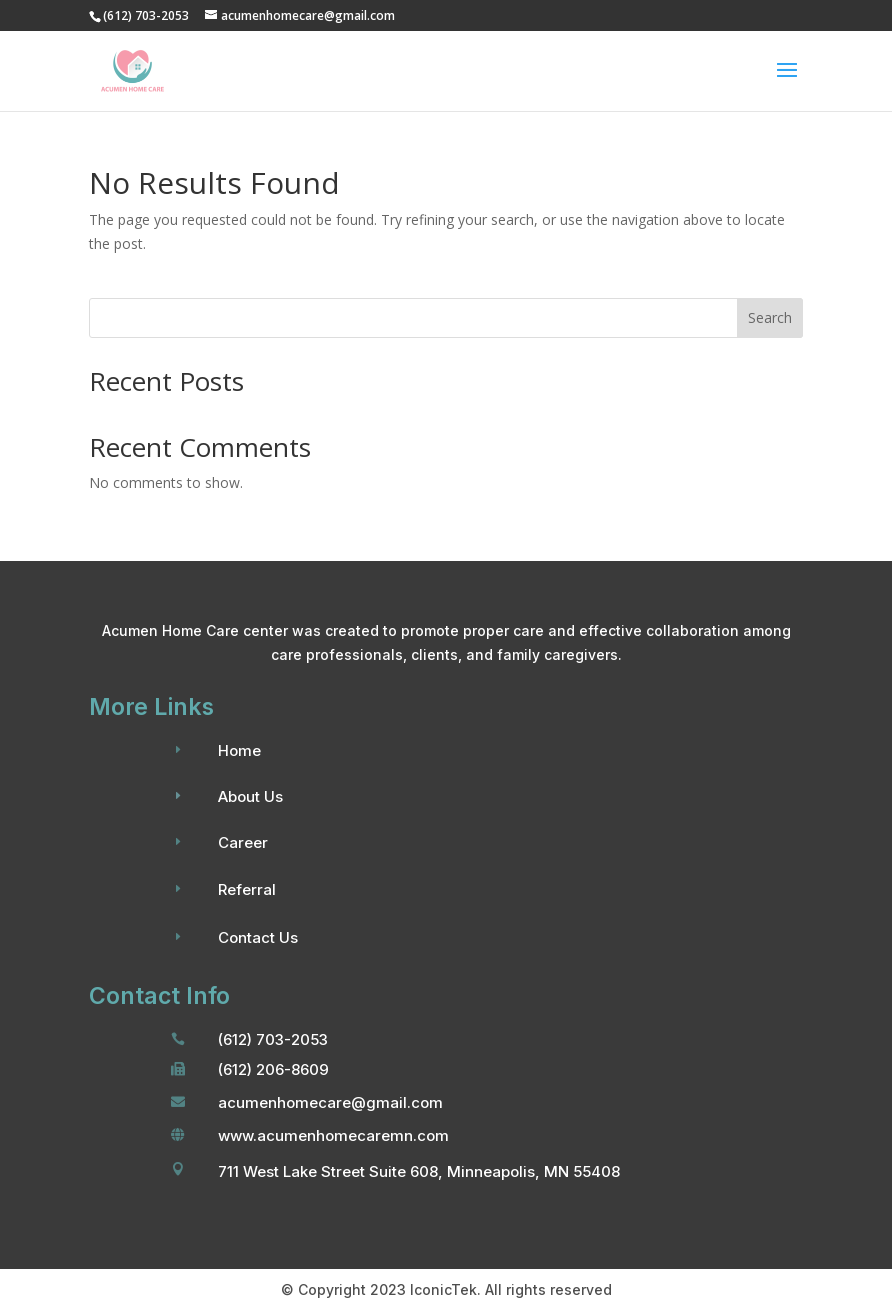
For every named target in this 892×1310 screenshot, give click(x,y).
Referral (247, 889)
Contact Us (258, 937)
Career (243, 842)
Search (770, 317)
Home (239, 750)
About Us (250, 796)
